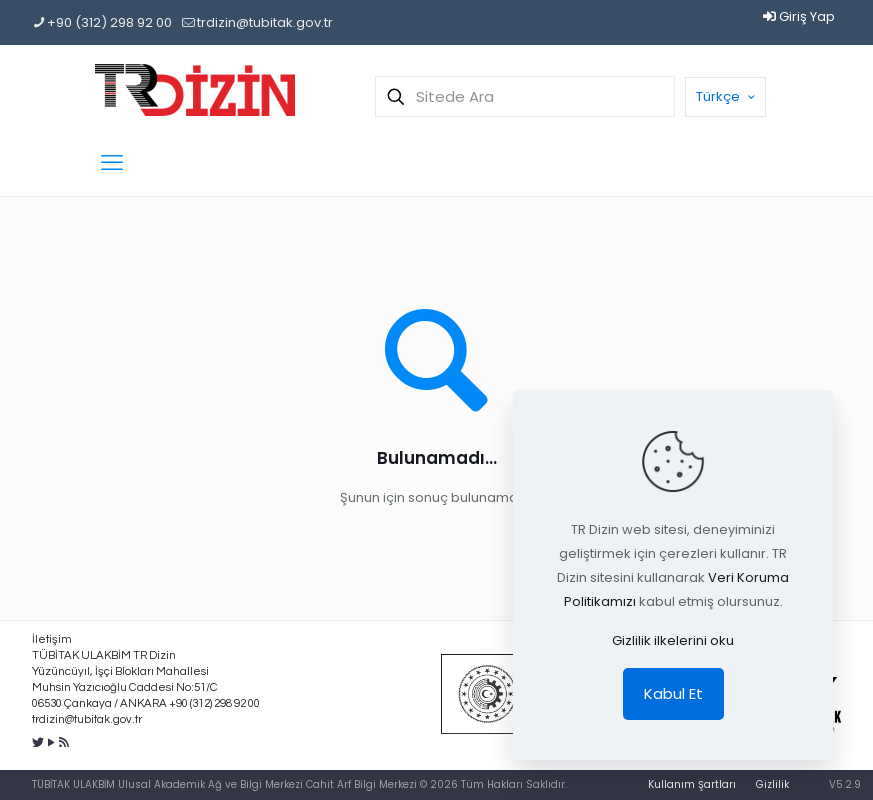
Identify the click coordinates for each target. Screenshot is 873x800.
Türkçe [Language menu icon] (727, 96)
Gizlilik (772, 784)
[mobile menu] (112, 163)
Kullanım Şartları (692, 784)
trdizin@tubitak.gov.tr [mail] (265, 22)
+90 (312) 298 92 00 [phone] (109, 22)
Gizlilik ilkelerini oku (673, 640)
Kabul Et (673, 693)
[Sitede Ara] (525, 96)
